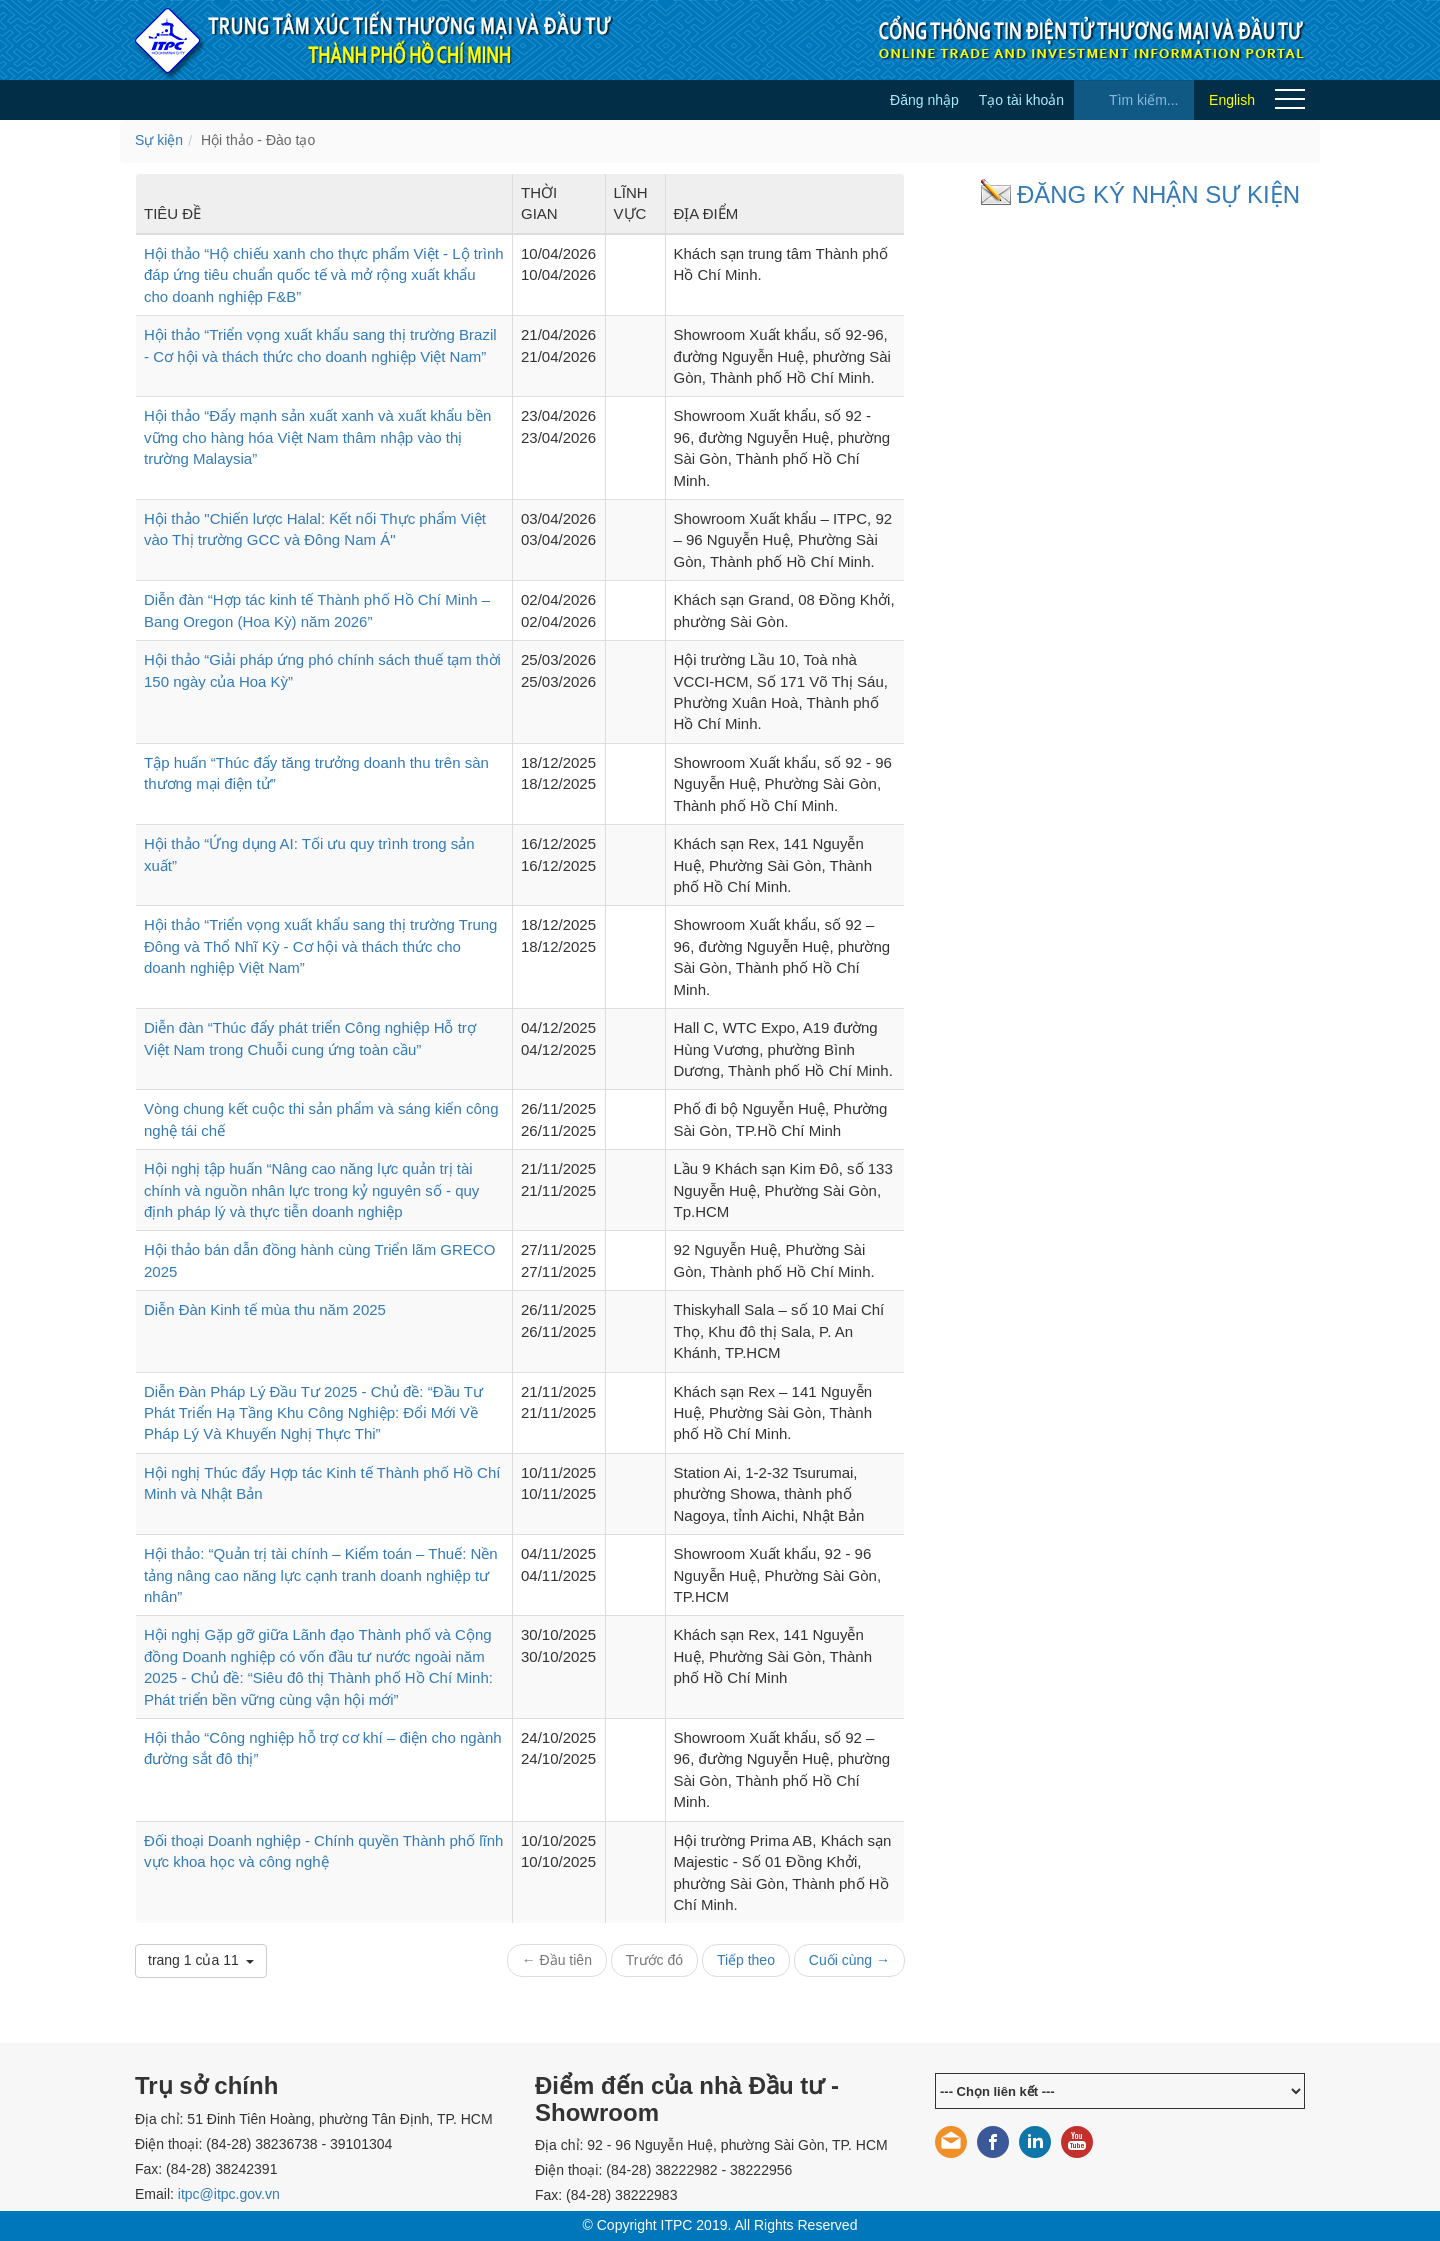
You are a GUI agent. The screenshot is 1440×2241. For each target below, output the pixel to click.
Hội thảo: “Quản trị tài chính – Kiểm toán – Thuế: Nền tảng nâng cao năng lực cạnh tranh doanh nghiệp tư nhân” (321, 1575)
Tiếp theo (746, 1960)
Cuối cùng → (849, 1960)
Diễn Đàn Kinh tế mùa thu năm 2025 (265, 1309)
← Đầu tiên (557, 1960)
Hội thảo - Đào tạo (258, 140)
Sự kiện (159, 140)
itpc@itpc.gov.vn (229, 2194)
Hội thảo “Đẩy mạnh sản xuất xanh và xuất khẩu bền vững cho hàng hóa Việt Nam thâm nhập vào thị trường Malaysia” (317, 437)
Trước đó (654, 1960)
